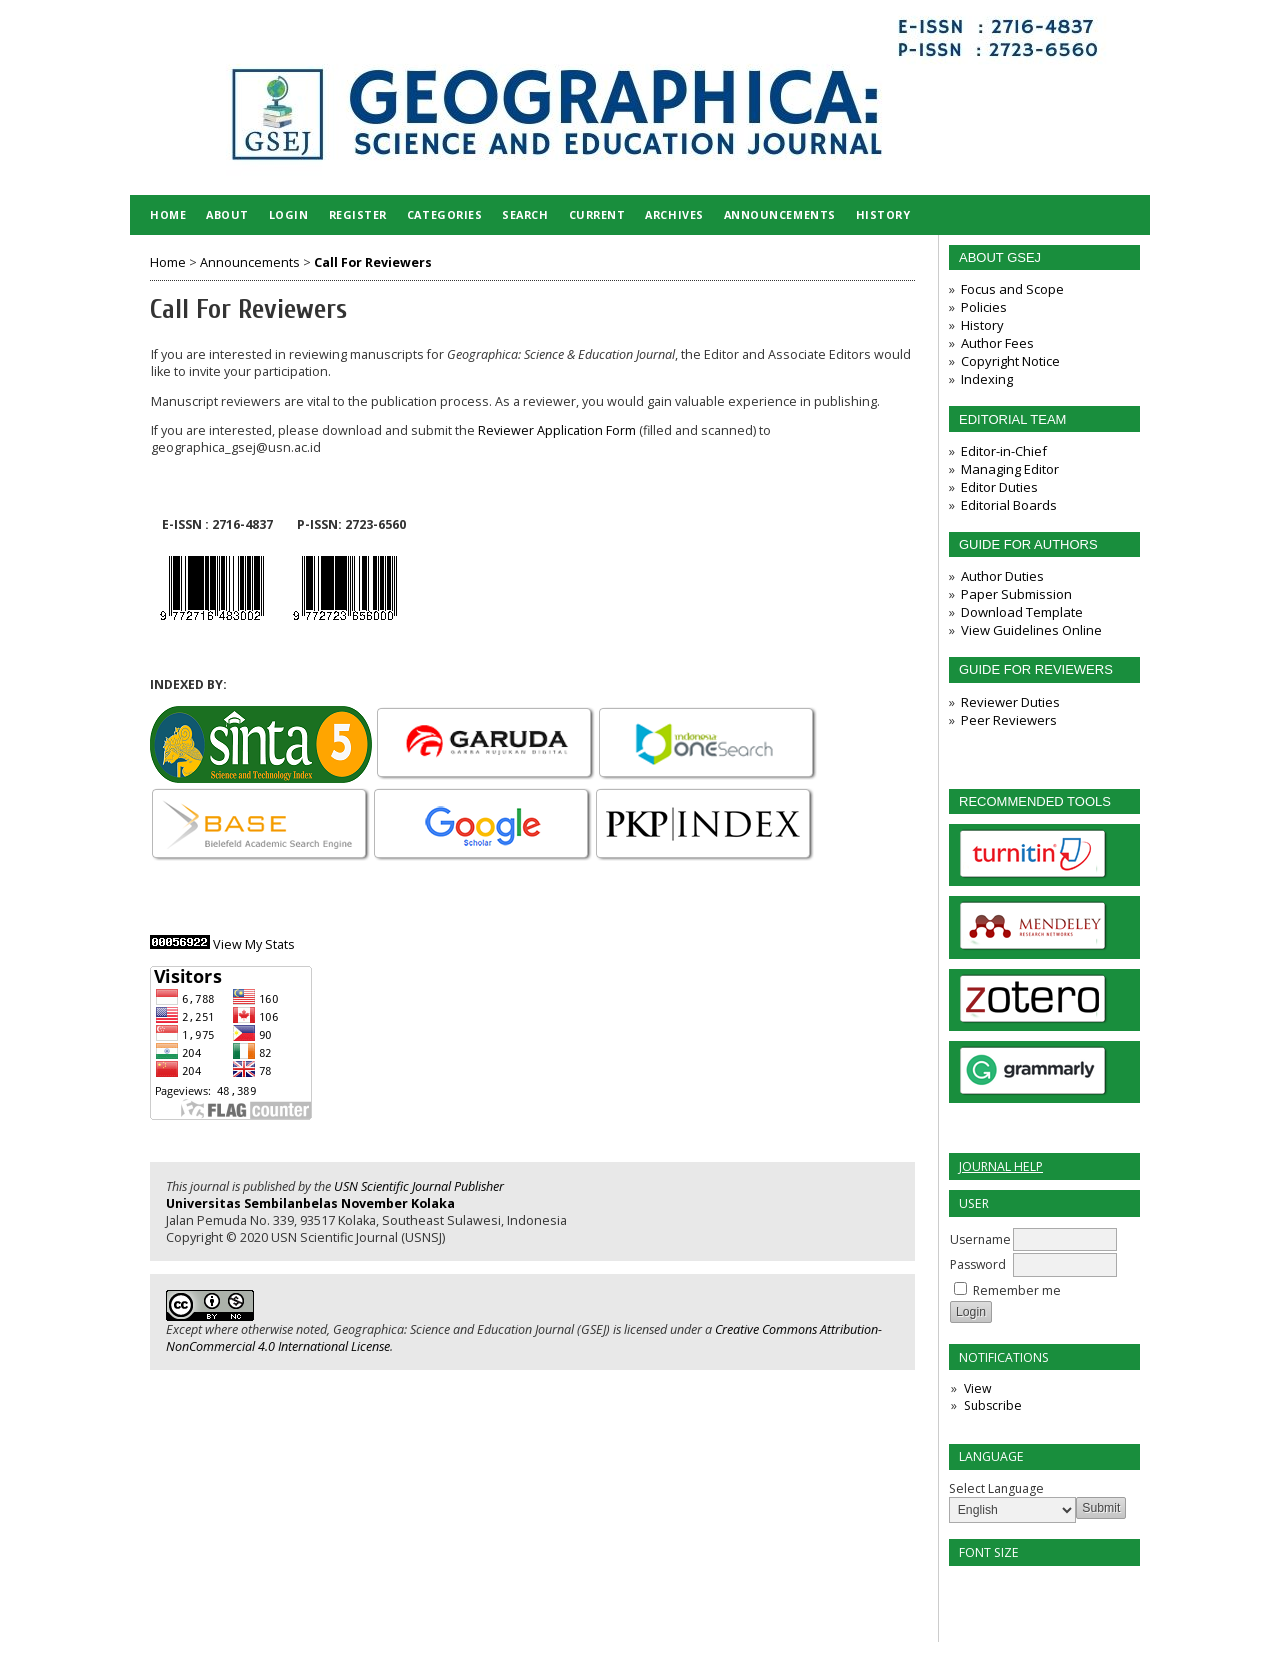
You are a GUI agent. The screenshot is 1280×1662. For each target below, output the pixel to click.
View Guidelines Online (1031, 630)
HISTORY (883, 214)
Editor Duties (999, 487)
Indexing (987, 379)
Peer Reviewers (1009, 720)
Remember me (1017, 1290)
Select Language (996, 1488)
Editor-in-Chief (1004, 451)
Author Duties (1002, 576)
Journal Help (1001, 1166)
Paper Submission (1016, 594)
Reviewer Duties (1010, 702)
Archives (674, 214)
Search (525, 214)
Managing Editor (1010, 469)
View (977, 1388)
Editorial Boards (1009, 505)
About (227, 214)
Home (168, 214)
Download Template (1022, 612)
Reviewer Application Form (557, 430)
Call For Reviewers (373, 262)
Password (978, 1264)
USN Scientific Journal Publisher (419, 1186)
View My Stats (254, 944)
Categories (444, 214)
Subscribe (993, 1405)
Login (289, 214)
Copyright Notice (1010, 361)
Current (597, 214)
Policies (984, 307)
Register (358, 214)
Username (980, 1239)
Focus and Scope (1012, 289)
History (982, 325)
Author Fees (997, 343)
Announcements (780, 214)
